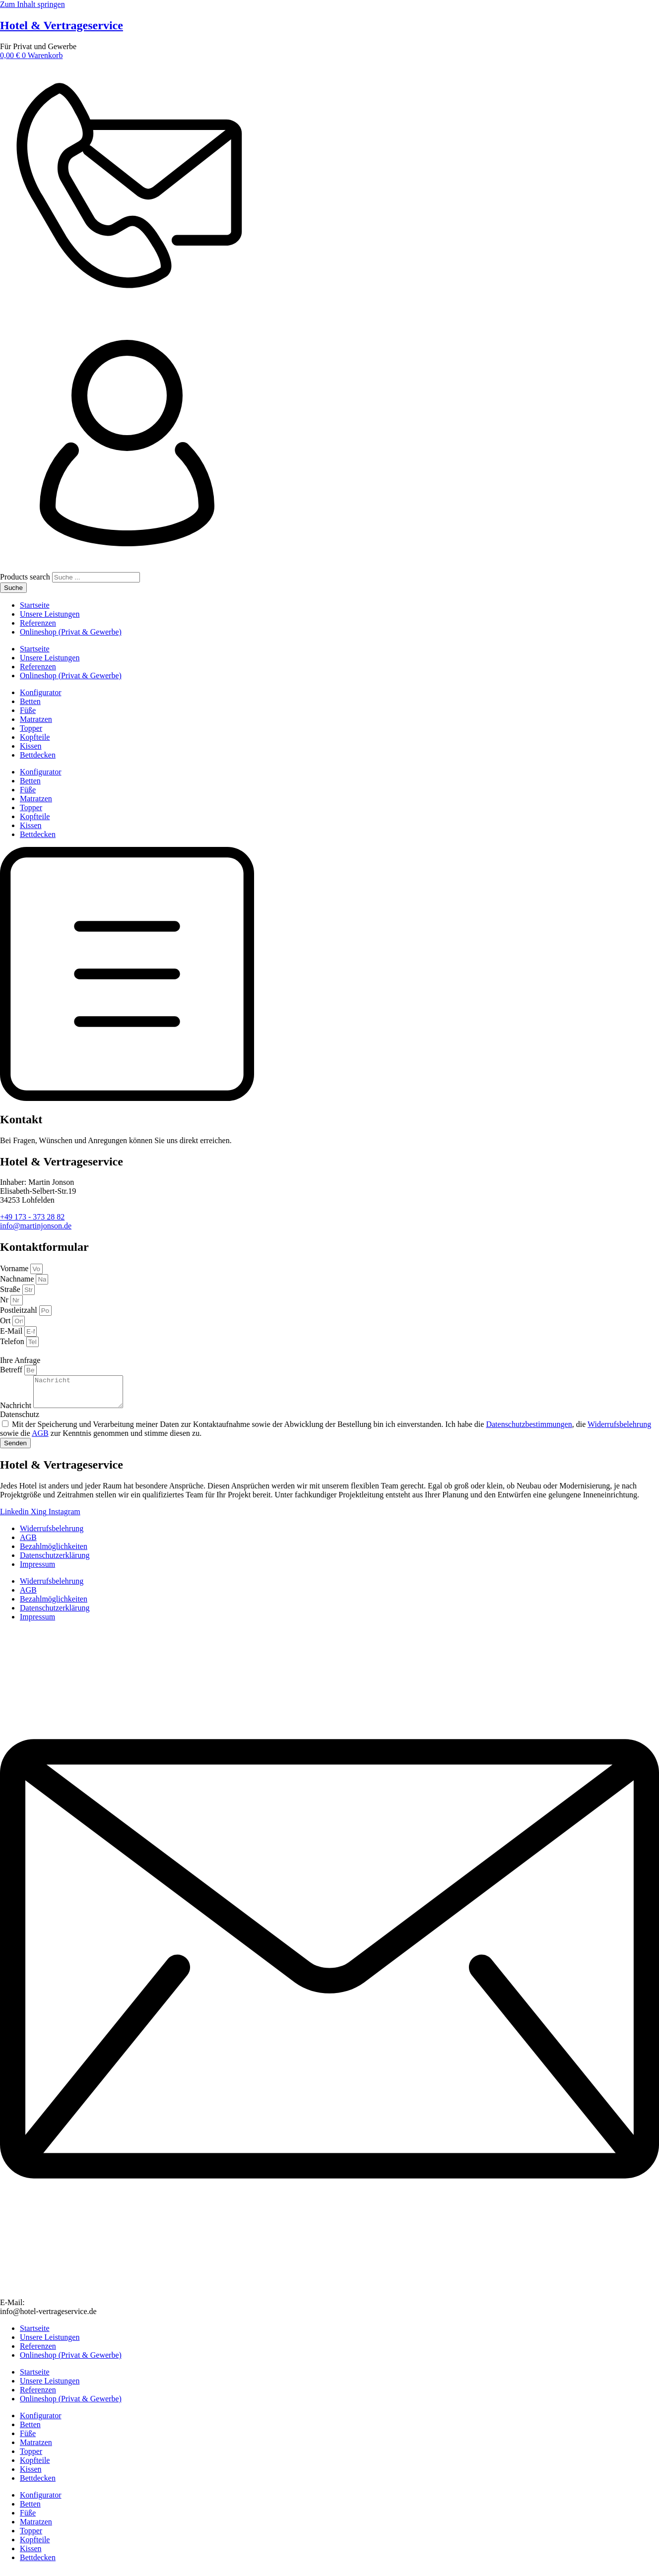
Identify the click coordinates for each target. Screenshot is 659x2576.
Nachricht (16, 1411)
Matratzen (36, 719)
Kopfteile (35, 737)
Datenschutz (19, 1420)
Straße (11, 1289)
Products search (26, 577)
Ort (6, 1320)
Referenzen (38, 623)
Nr (5, 1299)
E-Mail (12, 1331)
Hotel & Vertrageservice (61, 25)
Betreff (12, 1369)
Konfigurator (41, 692)
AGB (40, 1439)
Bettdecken (38, 755)
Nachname (18, 1279)
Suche (13, 587)
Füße (28, 710)
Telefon (13, 1341)
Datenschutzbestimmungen (529, 1430)
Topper (31, 728)
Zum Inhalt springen (32, 4)
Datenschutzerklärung (54, 1561)
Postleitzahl (19, 1310)
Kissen (31, 746)
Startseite (35, 605)
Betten (30, 701)
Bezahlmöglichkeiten (53, 1552)
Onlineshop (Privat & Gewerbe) (71, 632)
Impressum (37, 1570)
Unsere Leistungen (49, 614)
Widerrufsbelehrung (619, 1430)
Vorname (15, 1268)
